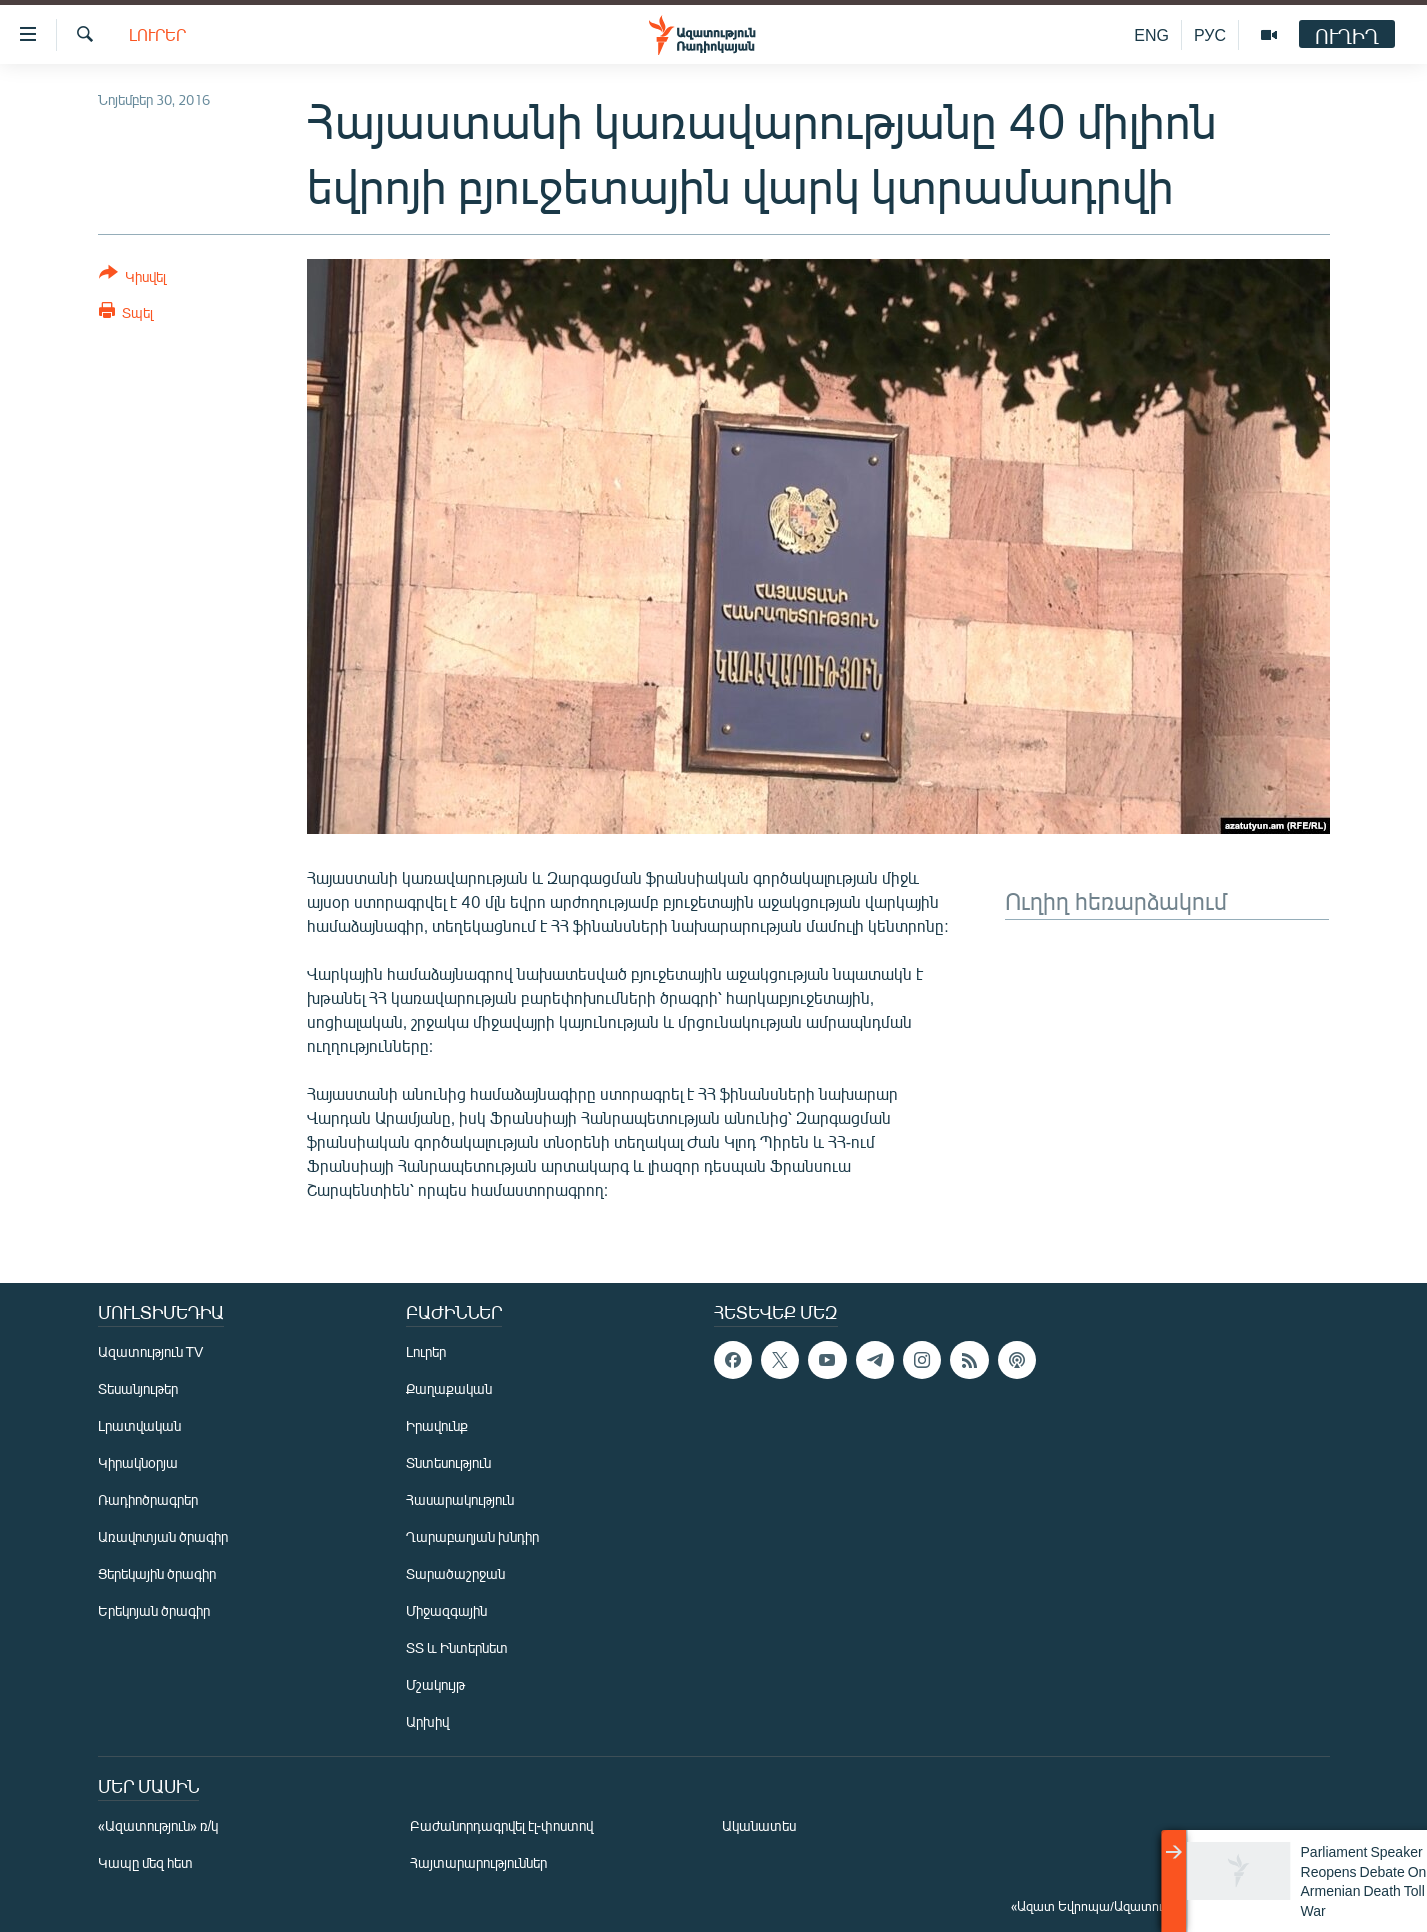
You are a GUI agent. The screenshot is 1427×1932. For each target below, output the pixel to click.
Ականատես (759, 1825)
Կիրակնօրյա (138, 1462)
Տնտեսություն (448, 1462)
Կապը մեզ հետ (145, 1862)
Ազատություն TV (151, 1351)
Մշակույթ (435, 1684)
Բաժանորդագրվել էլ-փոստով (502, 1825)
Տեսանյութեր (138, 1388)
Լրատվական (139, 1425)
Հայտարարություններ (478, 1862)
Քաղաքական (449, 1388)
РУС (1210, 34)
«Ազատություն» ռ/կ (158, 1825)
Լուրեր (157, 34)
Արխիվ (427, 1721)
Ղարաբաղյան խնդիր (472, 1536)
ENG (1151, 34)
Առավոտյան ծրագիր (163, 1536)
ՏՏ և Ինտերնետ (457, 1647)
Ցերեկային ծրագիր (157, 1573)
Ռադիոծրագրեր (148, 1499)
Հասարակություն (460, 1499)
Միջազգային (446, 1610)
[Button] (132, 278)
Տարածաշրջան (455, 1573)
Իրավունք (437, 1425)
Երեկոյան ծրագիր (154, 1610)
